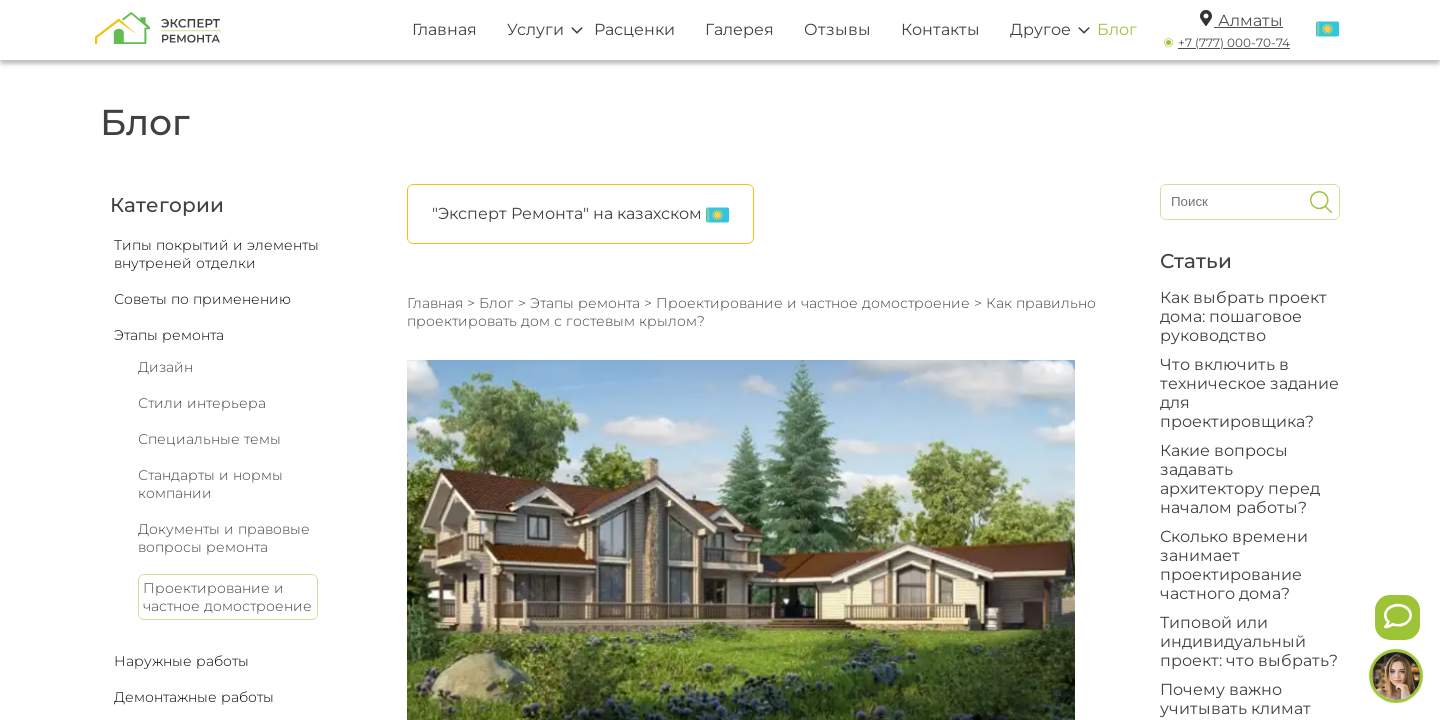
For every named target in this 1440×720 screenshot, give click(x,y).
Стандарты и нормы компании (210, 484)
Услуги (535, 29)
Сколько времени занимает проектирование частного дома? (1234, 565)
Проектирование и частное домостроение (227, 597)
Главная (444, 29)
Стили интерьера (202, 403)
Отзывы (837, 29)
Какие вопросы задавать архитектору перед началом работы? (1240, 479)
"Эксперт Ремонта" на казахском (580, 215)
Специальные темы (209, 439)
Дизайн (165, 367)
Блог (1117, 29)
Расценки (634, 29)
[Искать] (1321, 202)
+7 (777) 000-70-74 (1234, 42)
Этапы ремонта (585, 303)
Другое (1040, 29)
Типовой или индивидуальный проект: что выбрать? (1249, 641)
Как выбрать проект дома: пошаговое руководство (1243, 316)
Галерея (739, 29)
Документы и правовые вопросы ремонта (224, 538)
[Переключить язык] (1327, 30)
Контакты (940, 29)
